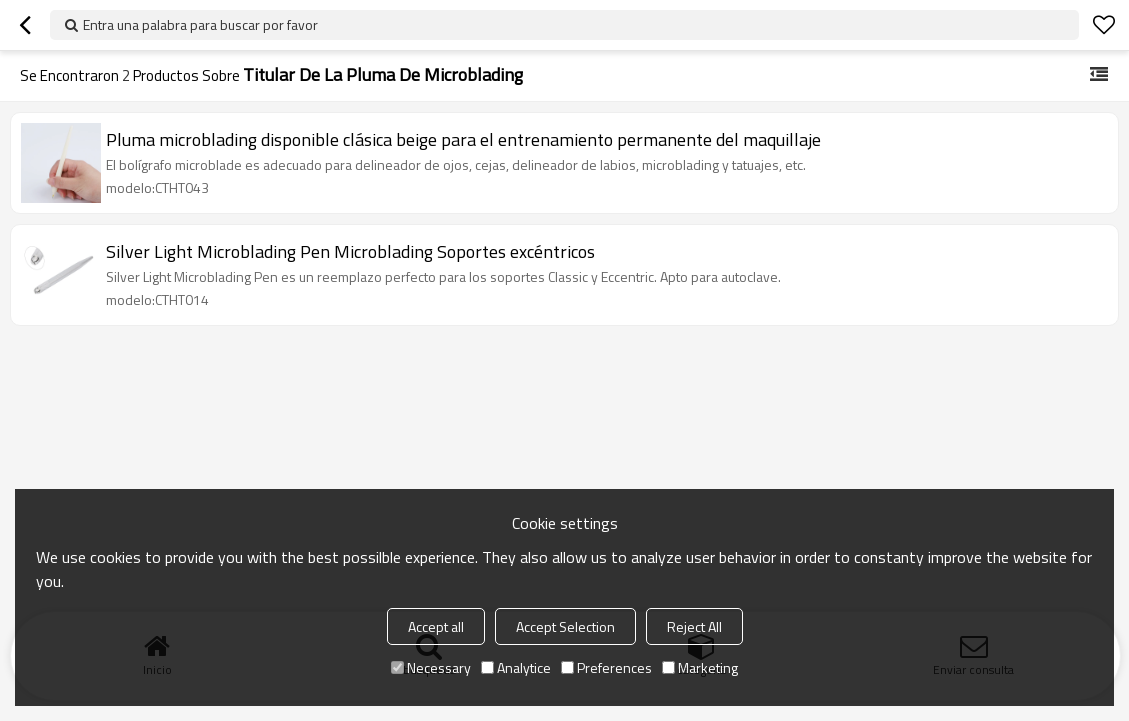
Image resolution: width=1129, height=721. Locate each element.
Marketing (700, 667)
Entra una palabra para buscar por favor (200, 24)
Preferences (606, 667)
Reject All (694, 626)
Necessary (431, 667)
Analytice (516, 667)
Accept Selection (565, 626)
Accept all (436, 626)
